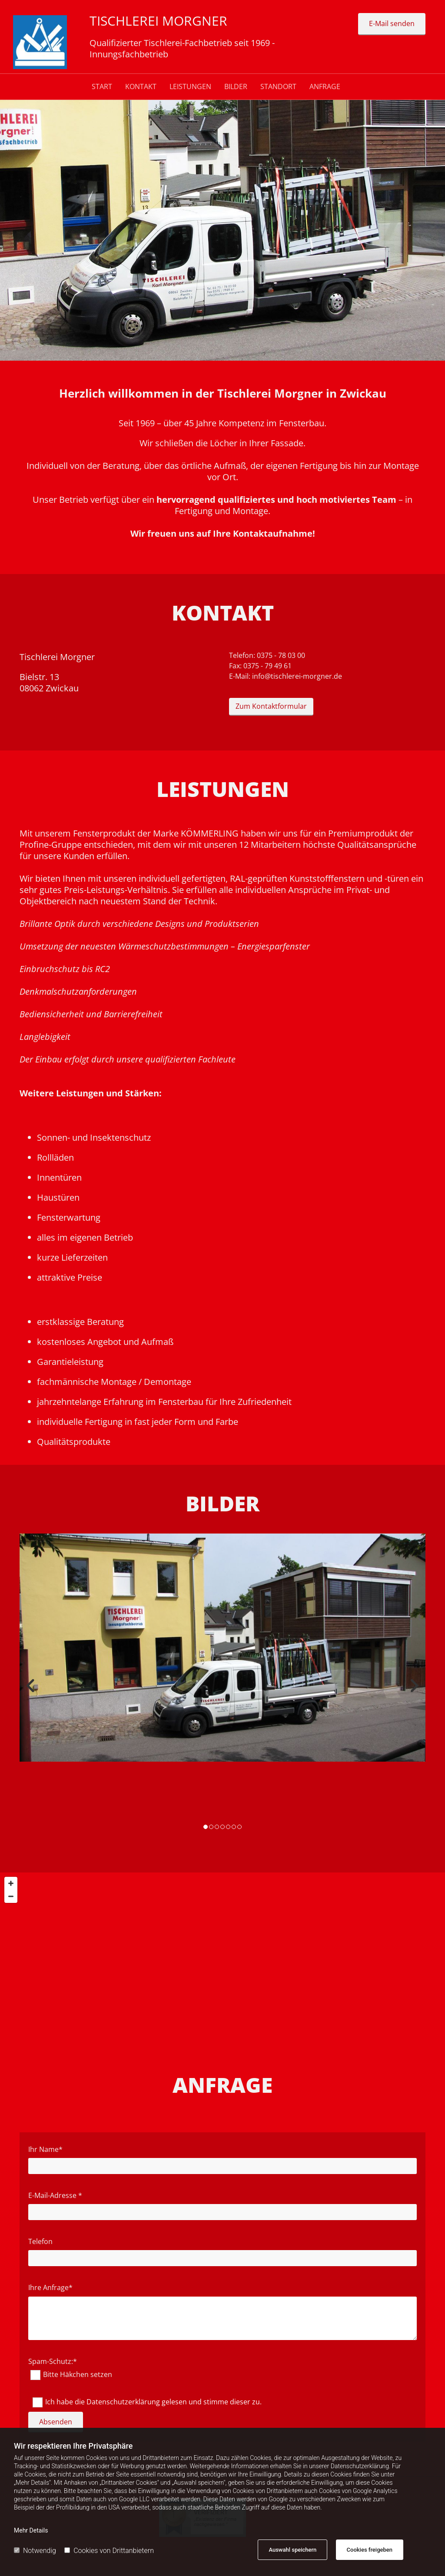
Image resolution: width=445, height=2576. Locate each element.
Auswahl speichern (292, 2549)
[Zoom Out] (10, 1896)
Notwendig (35, 2550)
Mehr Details (31, 2530)
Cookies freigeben (369, 2549)
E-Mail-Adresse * (55, 2195)
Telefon (40, 2241)
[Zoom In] (10, 1883)
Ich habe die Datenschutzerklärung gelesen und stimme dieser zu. (153, 2402)
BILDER (235, 87)
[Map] (222, 1959)
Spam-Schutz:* (52, 2361)
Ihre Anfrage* (50, 2288)
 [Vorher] (32, 1685)
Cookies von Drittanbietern (109, 2550)
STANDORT (278, 87)
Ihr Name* (45, 2149)
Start (102, 87)
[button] (391, 24)
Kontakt (140, 87)
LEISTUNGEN (190, 87)
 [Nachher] (412, 1685)
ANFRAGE (324, 87)
